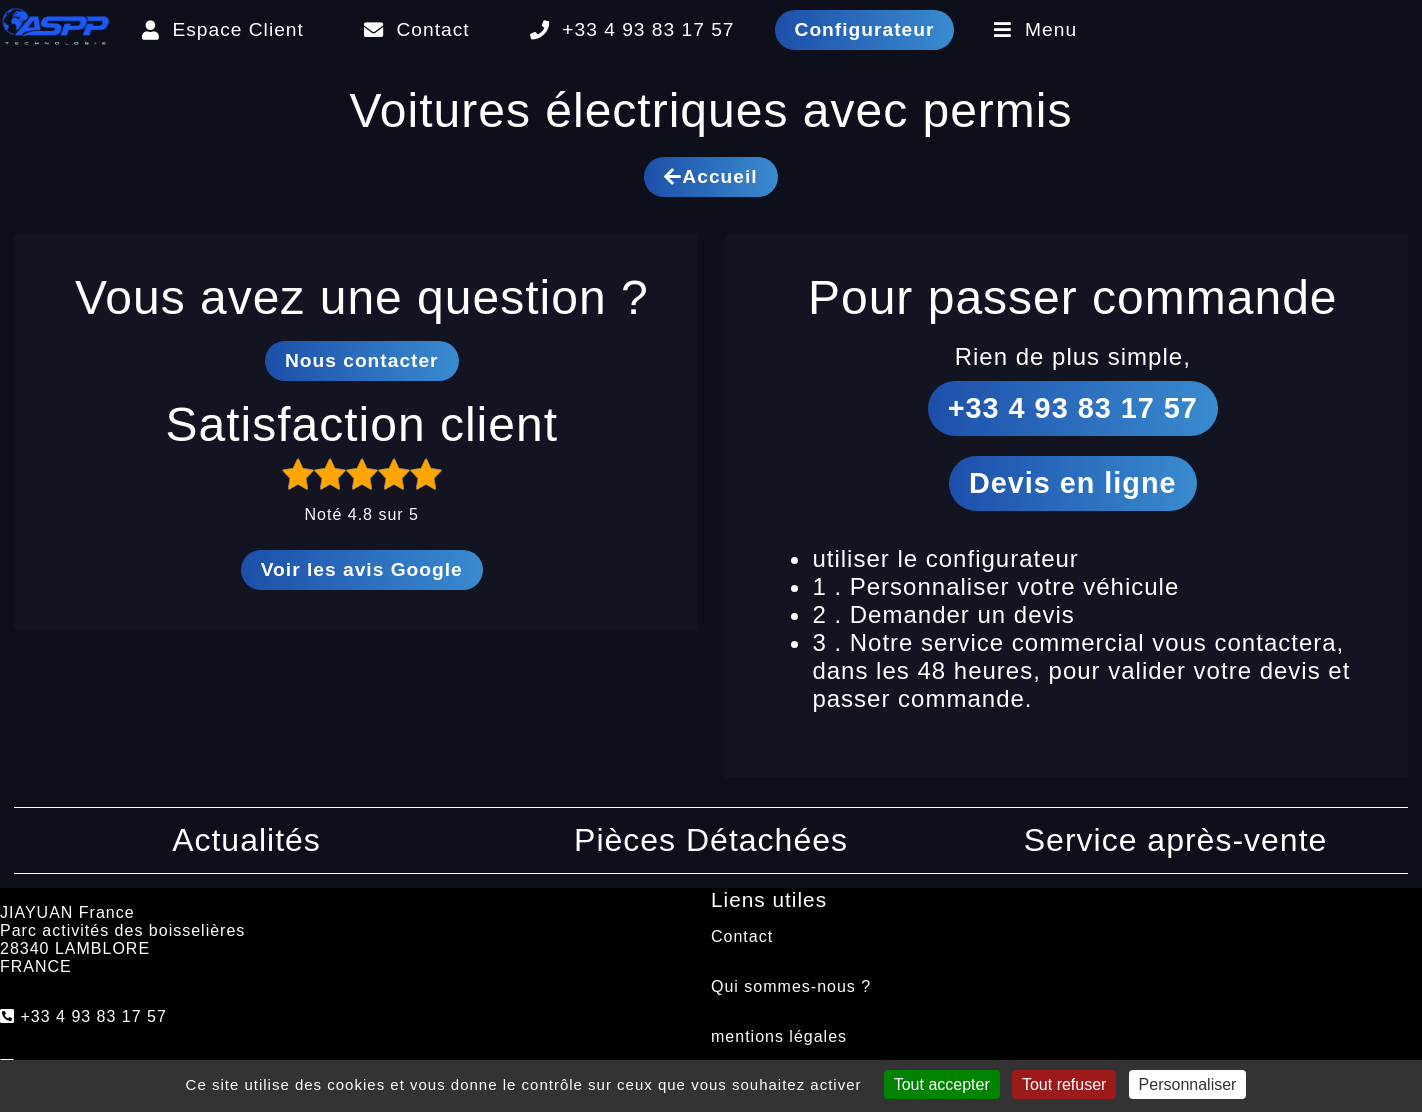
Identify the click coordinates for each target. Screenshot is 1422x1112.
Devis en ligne (1073, 483)
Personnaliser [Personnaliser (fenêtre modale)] (1188, 1084)
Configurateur (865, 29)
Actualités (246, 840)
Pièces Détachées (711, 840)
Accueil (710, 176)
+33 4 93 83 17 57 (632, 29)
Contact (417, 29)
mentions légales (779, 1036)
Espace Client (223, 29)
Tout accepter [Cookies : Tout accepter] (942, 1084)
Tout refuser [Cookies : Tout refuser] (1064, 1084)
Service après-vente (1176, 840)
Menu (1035, 29)
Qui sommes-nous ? (791, 986)
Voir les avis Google (362, 569)
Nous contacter (362, 360)
